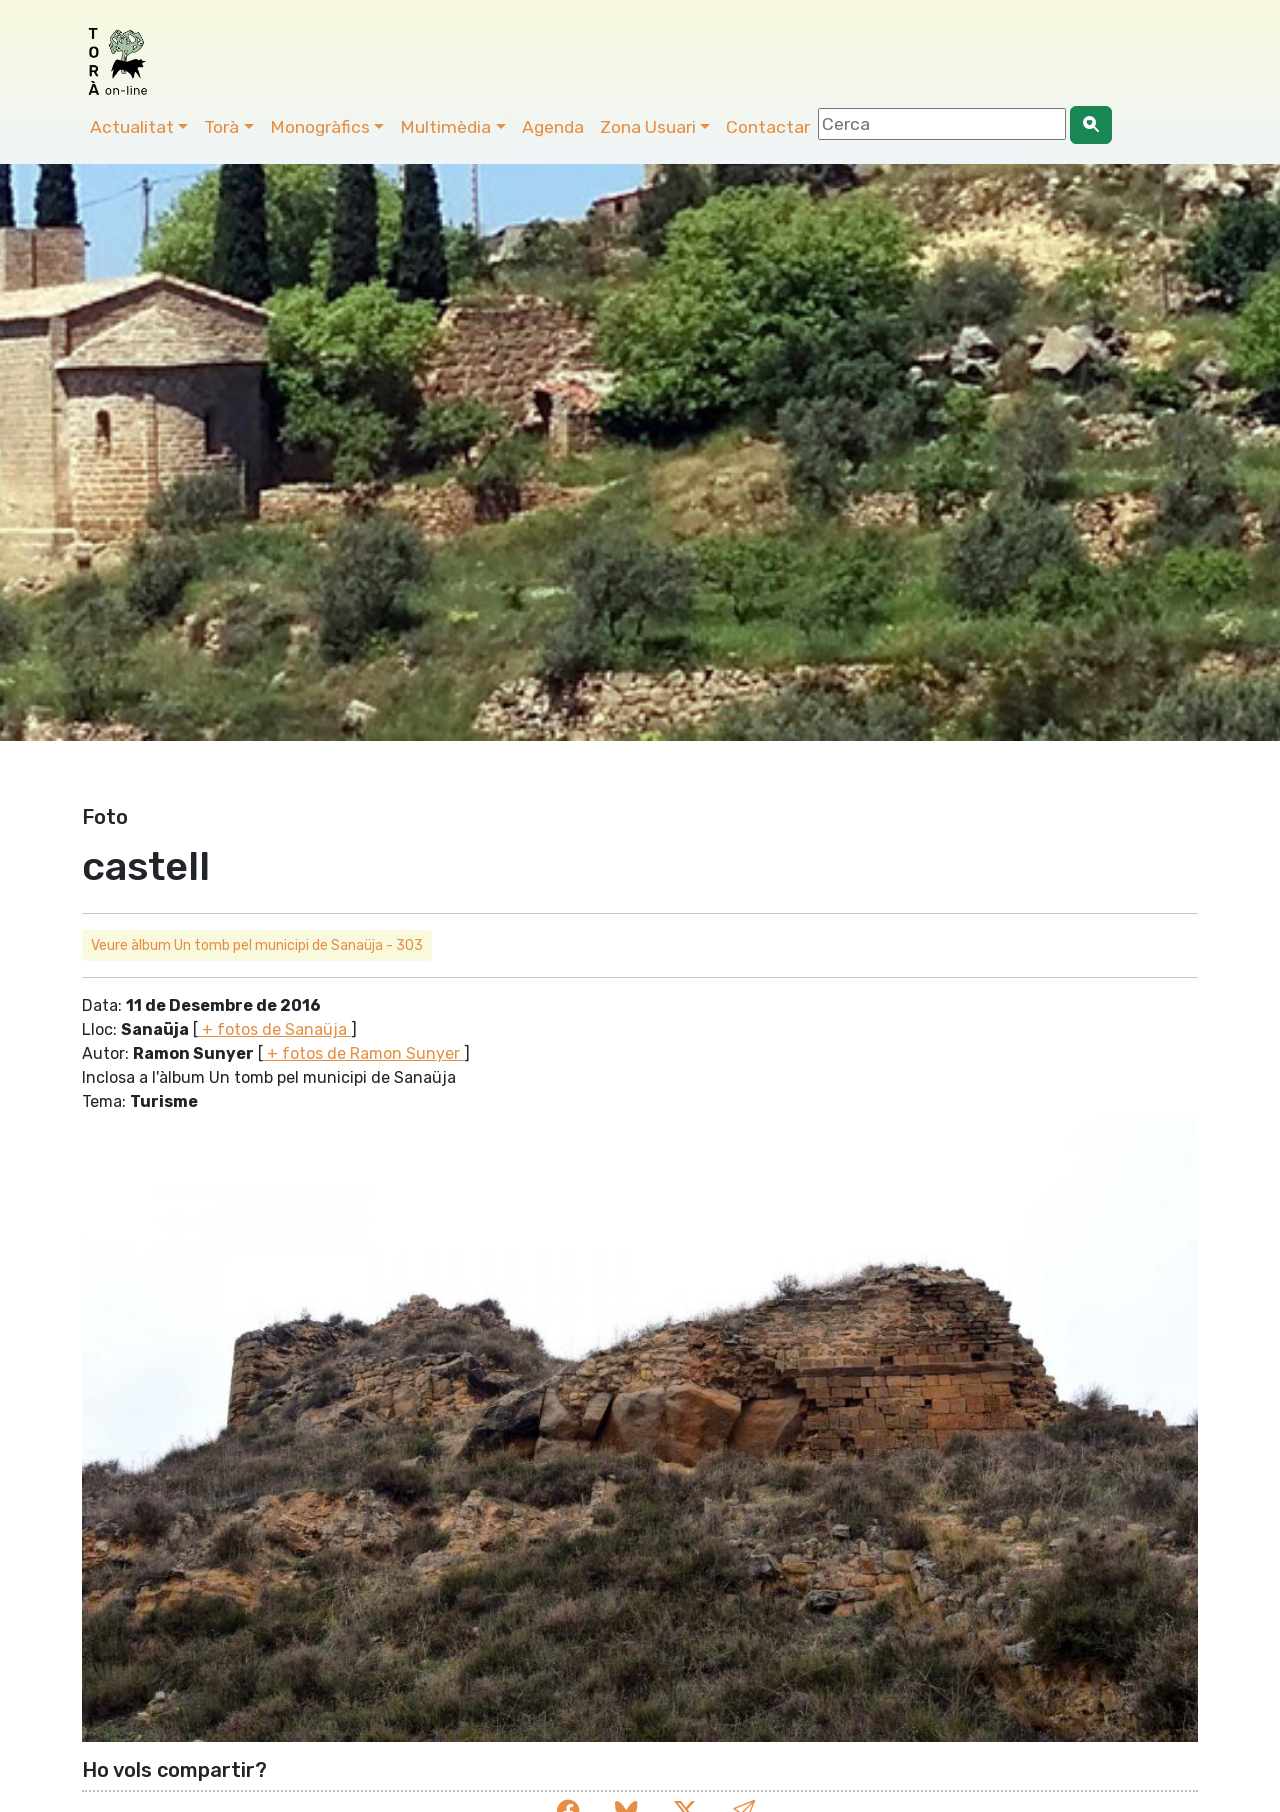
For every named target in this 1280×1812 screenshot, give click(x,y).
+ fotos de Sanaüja (274, 1029)
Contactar (768, 127)
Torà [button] (221, 127)
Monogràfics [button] (320, 127)
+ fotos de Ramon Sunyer (363, 1053)
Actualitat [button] (132, 127)
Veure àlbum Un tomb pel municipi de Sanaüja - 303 (257, 945)
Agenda (553, 127)
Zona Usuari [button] (648, 127)
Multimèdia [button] (445, 127)
